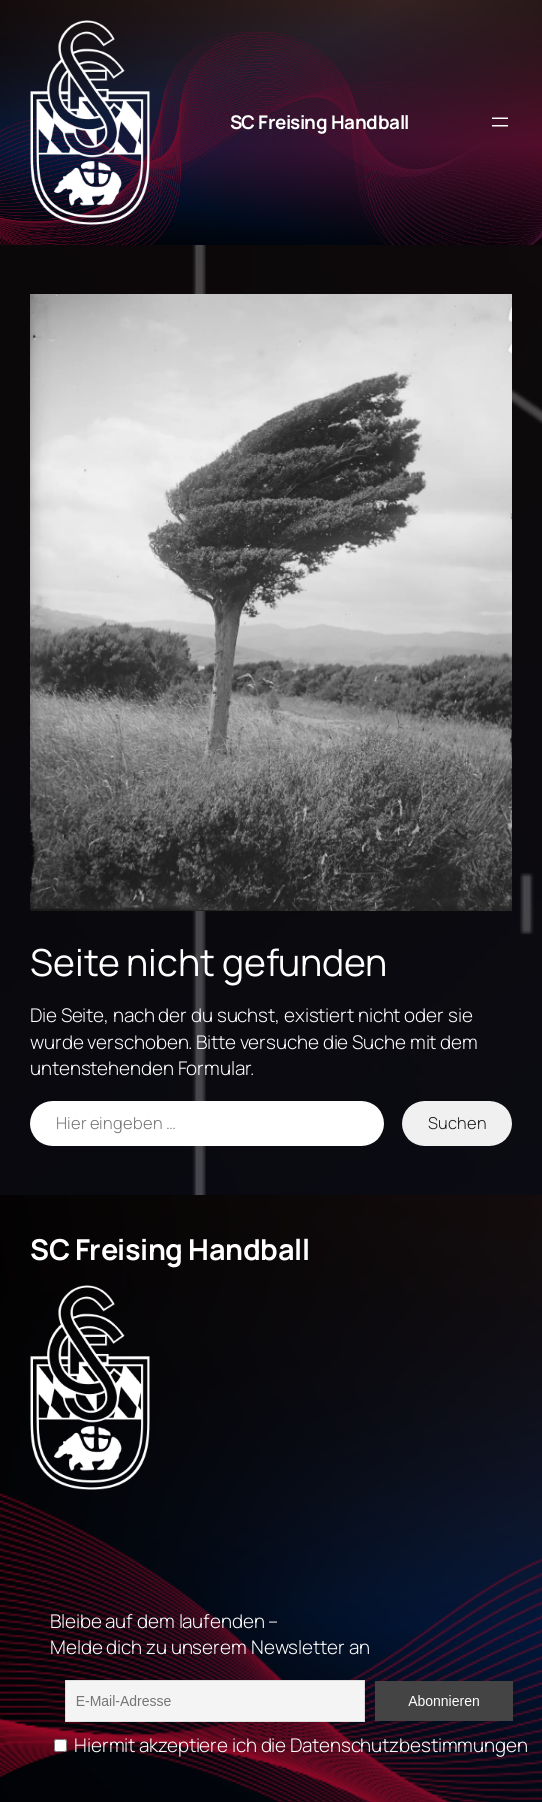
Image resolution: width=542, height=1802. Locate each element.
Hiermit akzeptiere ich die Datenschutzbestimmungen (291, 1745)
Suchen (457, 1122)
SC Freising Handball (319, 122)
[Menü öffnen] (500, 122)
